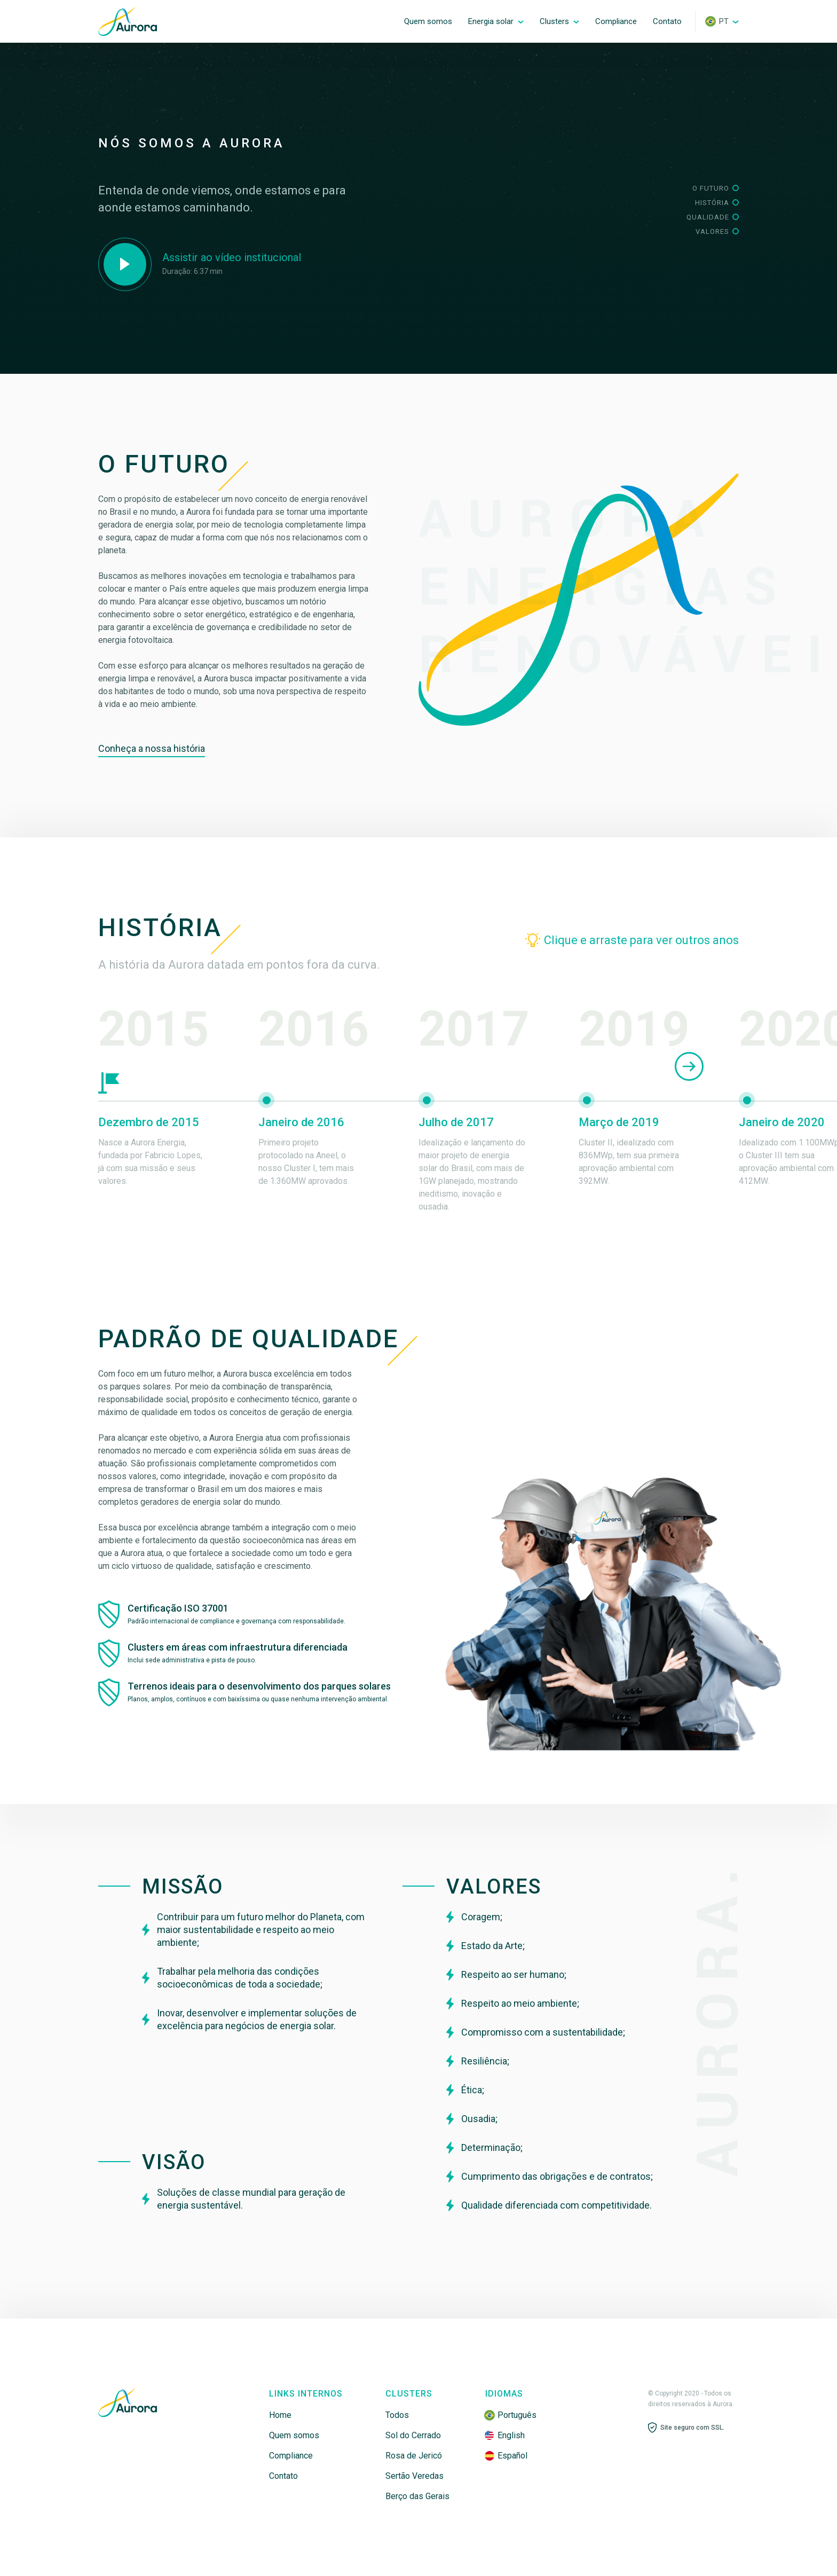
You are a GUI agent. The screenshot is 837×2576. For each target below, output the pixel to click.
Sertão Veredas (414, 2476)
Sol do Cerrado (413, 2435)
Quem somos (294, 2435)
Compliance (291, 2456)
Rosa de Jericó (413, 2456)
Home (280, 2415)
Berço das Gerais (417, 2496)
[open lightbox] (199, 264)
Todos (397, 2415)
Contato (283, 2476)
